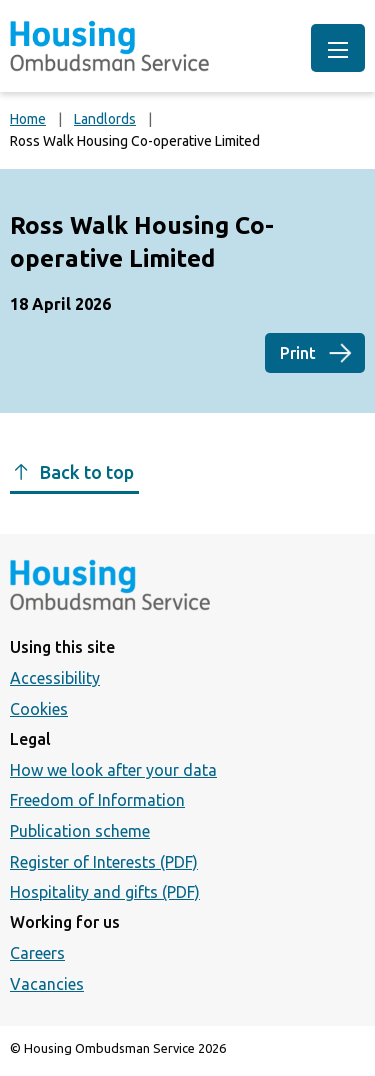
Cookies (39, 709)
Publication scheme (80, 831)
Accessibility (55, 678)
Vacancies (47, 984)
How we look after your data (113, 770)
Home (28, 119)
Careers (37, 953)
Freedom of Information (97, 800)
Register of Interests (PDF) (104, 862)
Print (298, 353)
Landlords (105, 119)
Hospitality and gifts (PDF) (105, 892)
